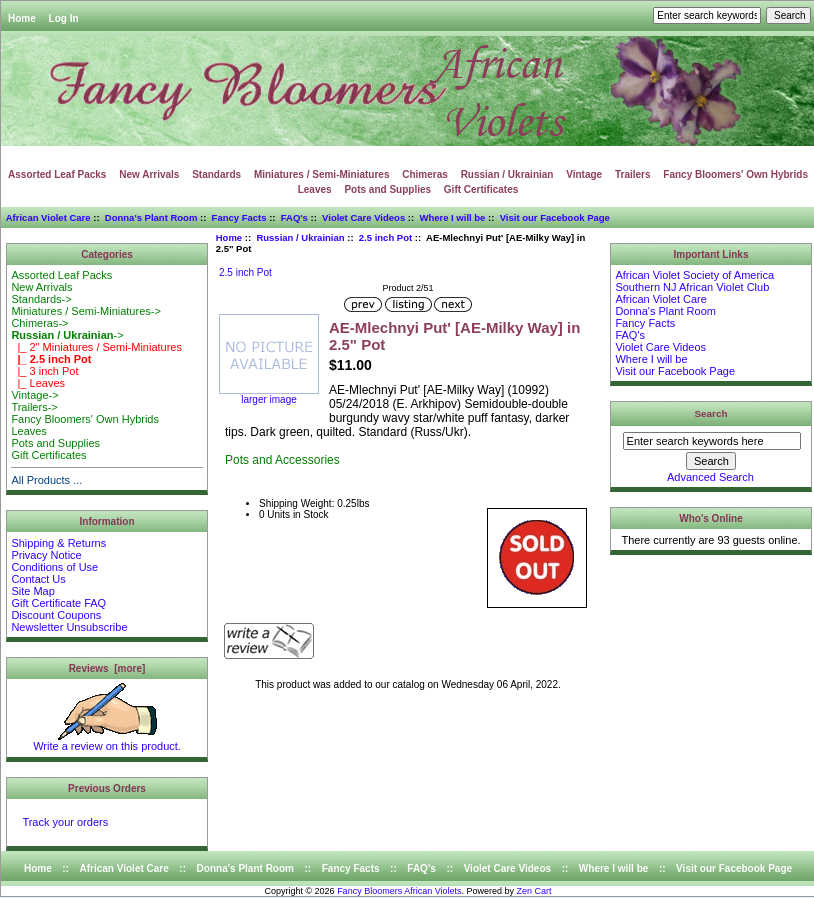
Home (22, 18)
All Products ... (46, 480)
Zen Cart (534, 891)
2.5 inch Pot (385, 237)
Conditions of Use (54, 567)
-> (67, 335)
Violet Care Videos (363, 217)
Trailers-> (34, 407)
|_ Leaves (38, 383)
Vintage (584, 174)
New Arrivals (149, 174)
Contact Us (38, 579)
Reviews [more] (107, 668)
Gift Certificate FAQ (58, 603)
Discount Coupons (56, 615)
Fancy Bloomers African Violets (399, 891)
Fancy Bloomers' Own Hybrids (735, 174)
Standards (216, 174)
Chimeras (425, 174)
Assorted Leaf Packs (57, 174)
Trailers (633, 174)
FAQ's (294, 217)
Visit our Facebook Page (555, 217)
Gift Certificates (481, 189)
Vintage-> (34, 395)
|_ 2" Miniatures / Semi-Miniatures (96, 347)
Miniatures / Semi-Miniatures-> (85, 311)
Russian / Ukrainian (300, 237)
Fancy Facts (239, 217)
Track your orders (65, 822)
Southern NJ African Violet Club (692, 287)
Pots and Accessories (282, 460)
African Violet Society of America (694, 275)
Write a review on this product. (107, 741)
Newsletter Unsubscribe (69, 627)
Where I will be (452, 217)
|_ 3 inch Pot (44, 371)
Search (711, 413)
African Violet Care (48, 217)
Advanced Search (710, 477)
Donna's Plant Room (151, 217)
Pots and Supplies (387, 189)
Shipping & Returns (58, 543)
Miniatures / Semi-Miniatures (322, 174)
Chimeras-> (39, 323)
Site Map (32, 591)
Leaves (315, 189)
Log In (64, 18)
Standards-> (41, 299)
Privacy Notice (46, 555)
